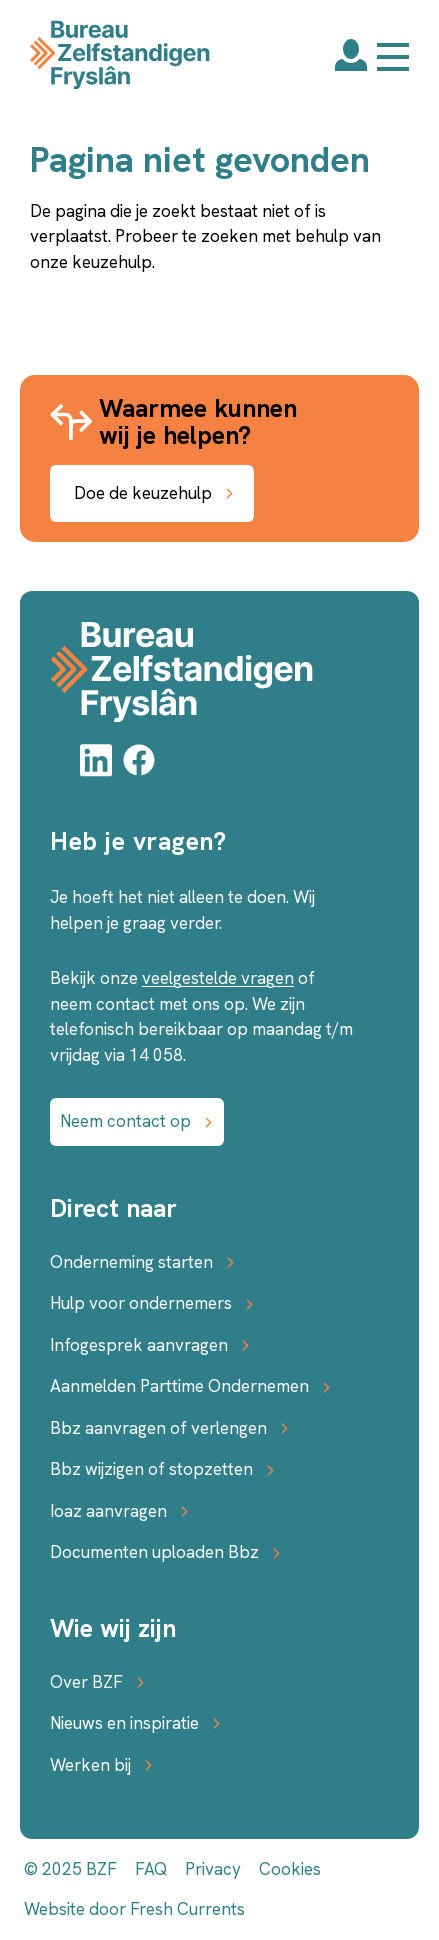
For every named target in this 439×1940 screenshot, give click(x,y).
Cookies (290, 1869)
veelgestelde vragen (218, 978)
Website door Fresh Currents (134, 1909)
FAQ (151, 1869)
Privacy (213, 1869)
